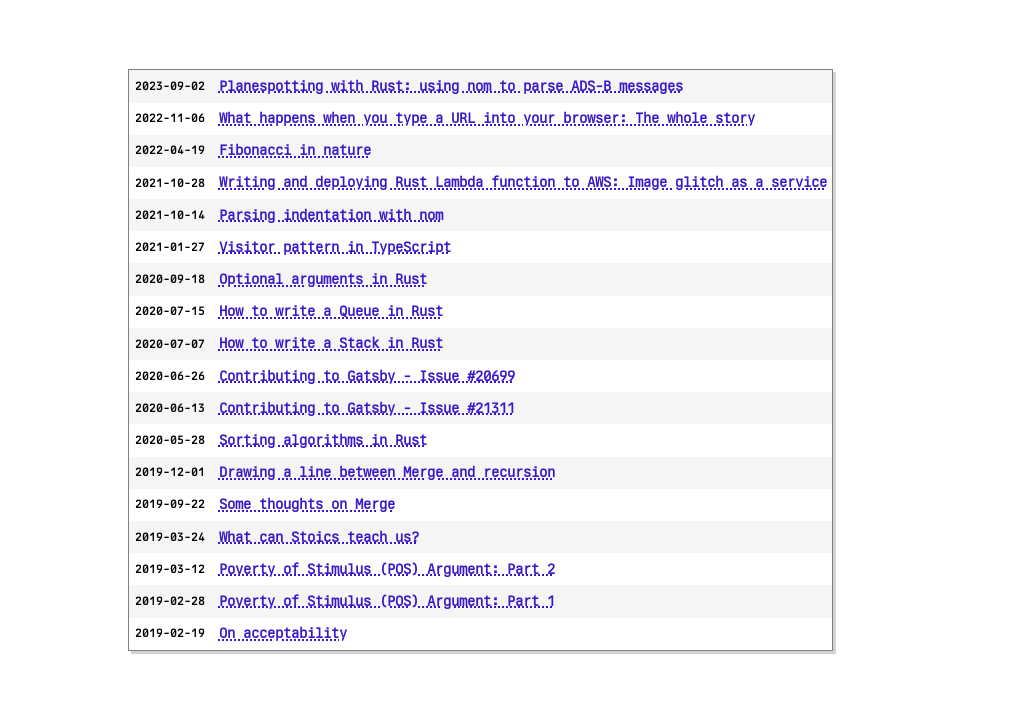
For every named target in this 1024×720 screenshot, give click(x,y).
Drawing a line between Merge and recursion (387, 472)
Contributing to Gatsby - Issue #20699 (367, 376)
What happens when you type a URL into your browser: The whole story (487, 118)
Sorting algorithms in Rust (323, 440)
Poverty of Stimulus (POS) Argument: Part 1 (387, 601)
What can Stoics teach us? (319, 537)
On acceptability (283, 633)
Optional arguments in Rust (323, 279)
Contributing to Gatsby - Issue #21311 (367, 408)
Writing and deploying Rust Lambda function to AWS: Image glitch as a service (523, 182)
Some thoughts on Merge (307, 504)
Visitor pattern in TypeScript (335, 247)
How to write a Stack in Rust (331, 343)
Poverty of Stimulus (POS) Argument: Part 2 (387, 569)
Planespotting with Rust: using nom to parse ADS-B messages (451, 86)
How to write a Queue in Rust (331, 311)
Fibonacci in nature (295, 150)
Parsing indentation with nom (331, 215)
